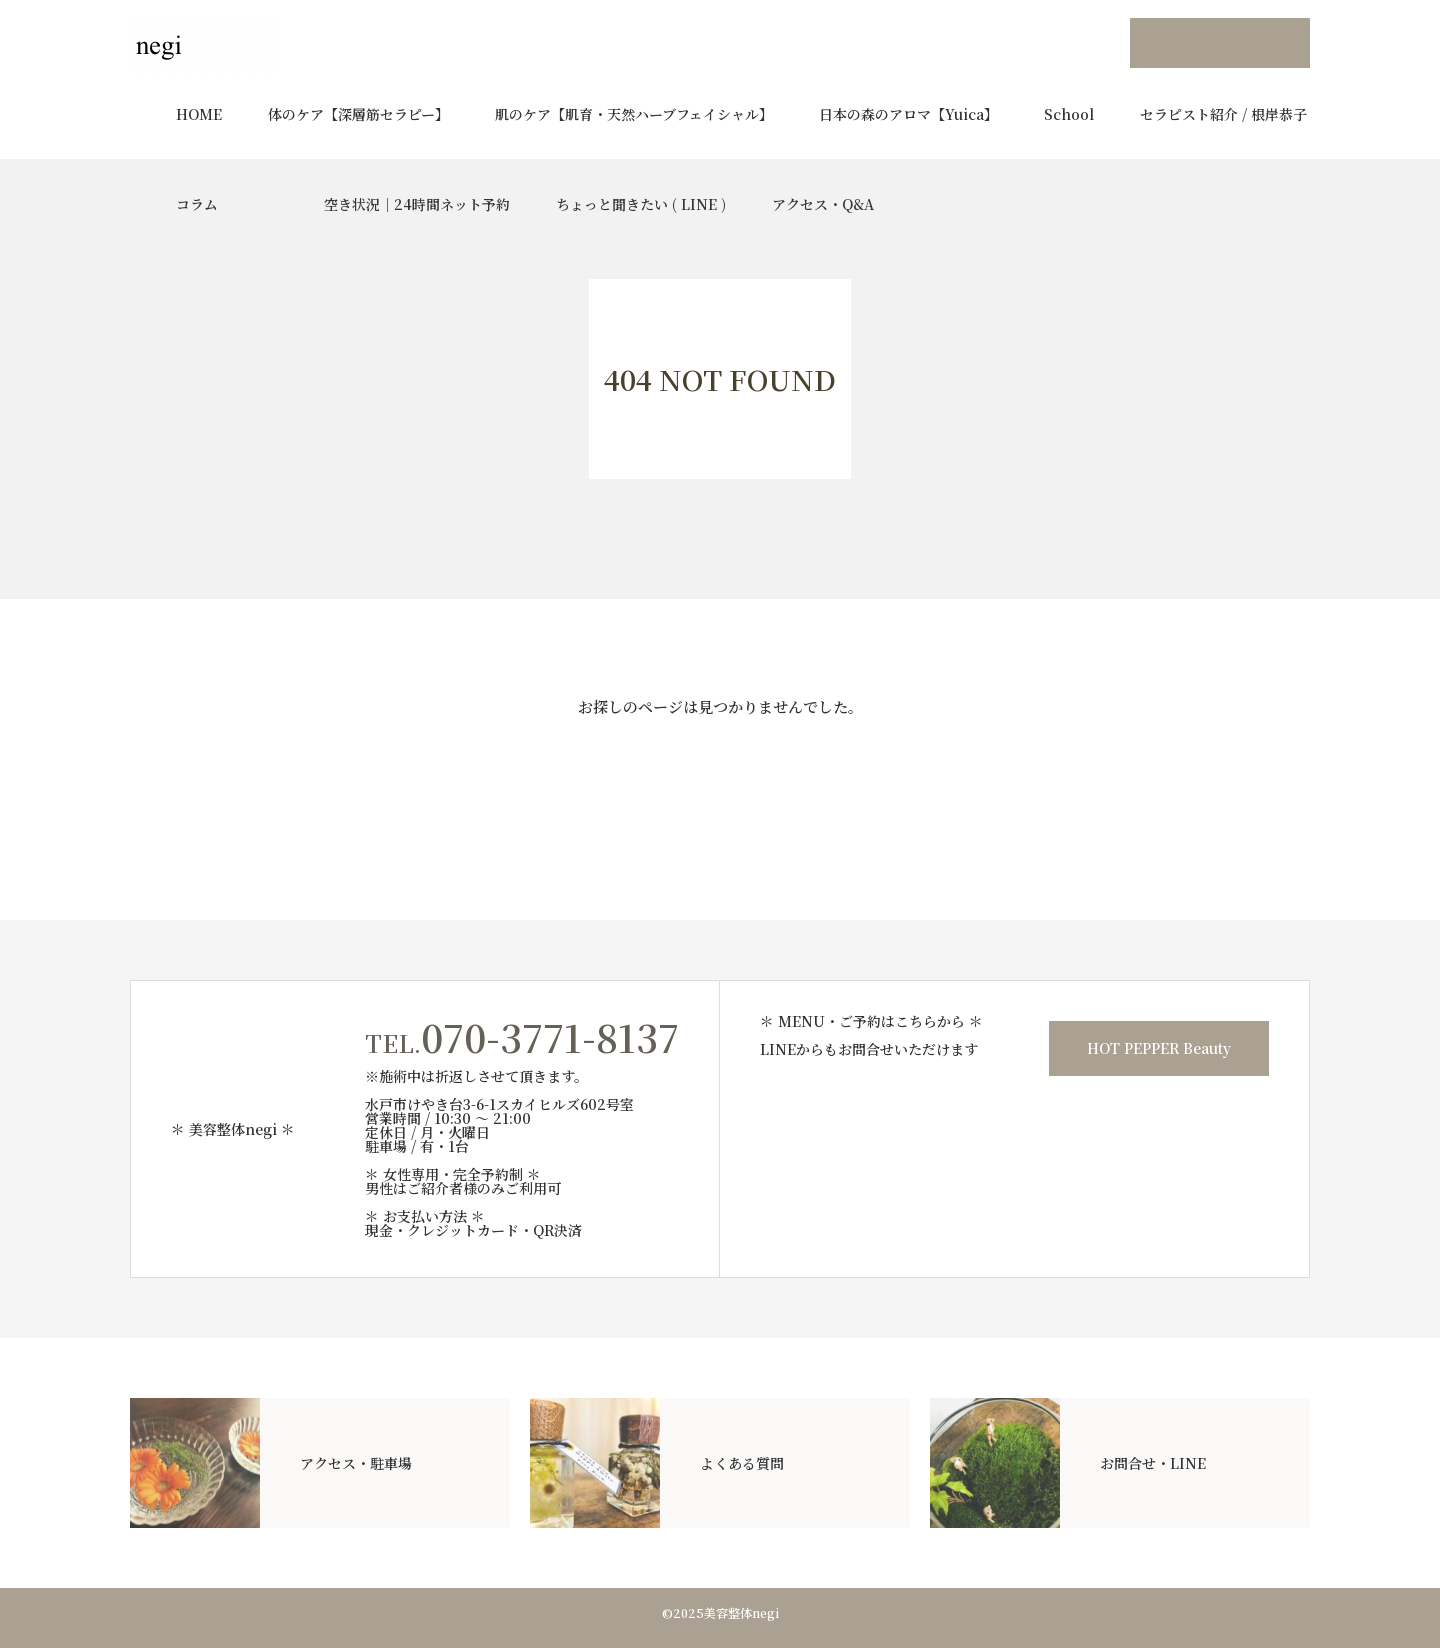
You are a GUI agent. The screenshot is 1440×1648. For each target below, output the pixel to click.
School (1069, 114)
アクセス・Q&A (823, 204)
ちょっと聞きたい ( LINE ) (641, 204)
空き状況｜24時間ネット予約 (417, 204)
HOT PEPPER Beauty (1159, 1048)
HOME (199, 114)
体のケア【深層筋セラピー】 (358, 114)
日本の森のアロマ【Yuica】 (908, 114)
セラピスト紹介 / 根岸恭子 (1223, 114)
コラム (197, 204)
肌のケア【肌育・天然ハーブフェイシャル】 (634, 114)
